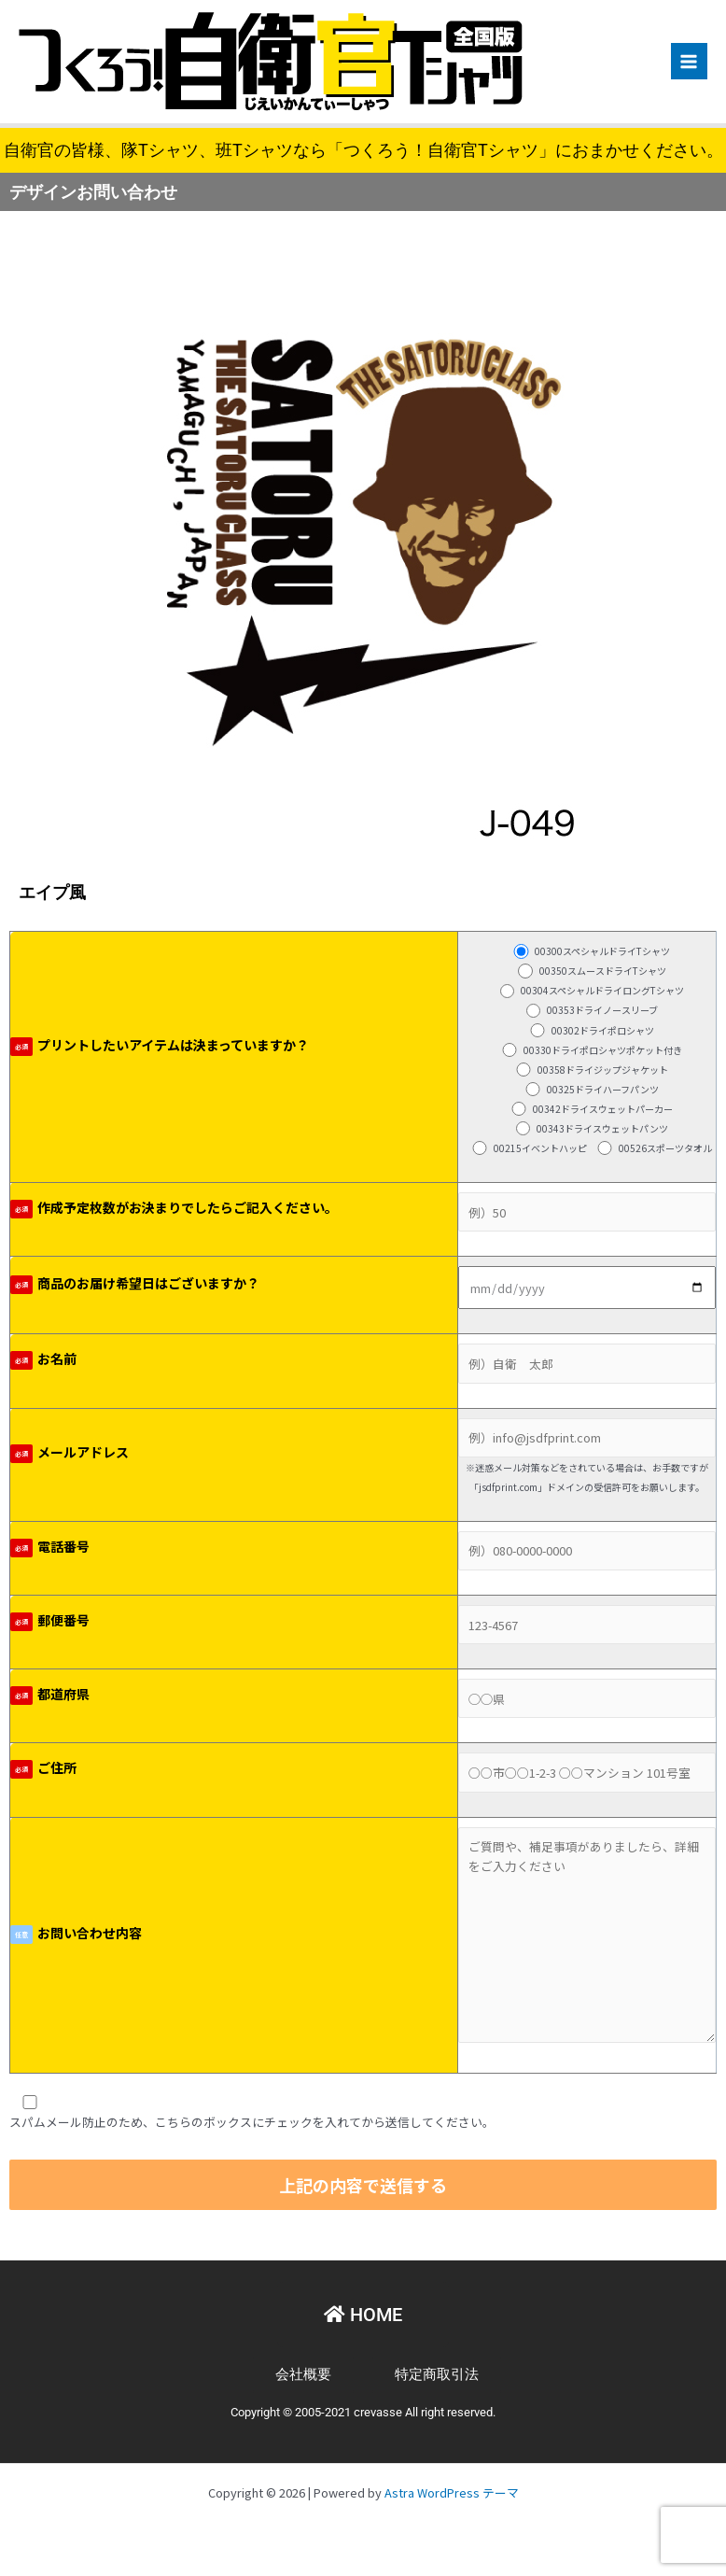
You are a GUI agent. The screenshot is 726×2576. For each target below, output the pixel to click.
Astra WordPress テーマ (451, 2492)
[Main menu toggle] (689, 61)
